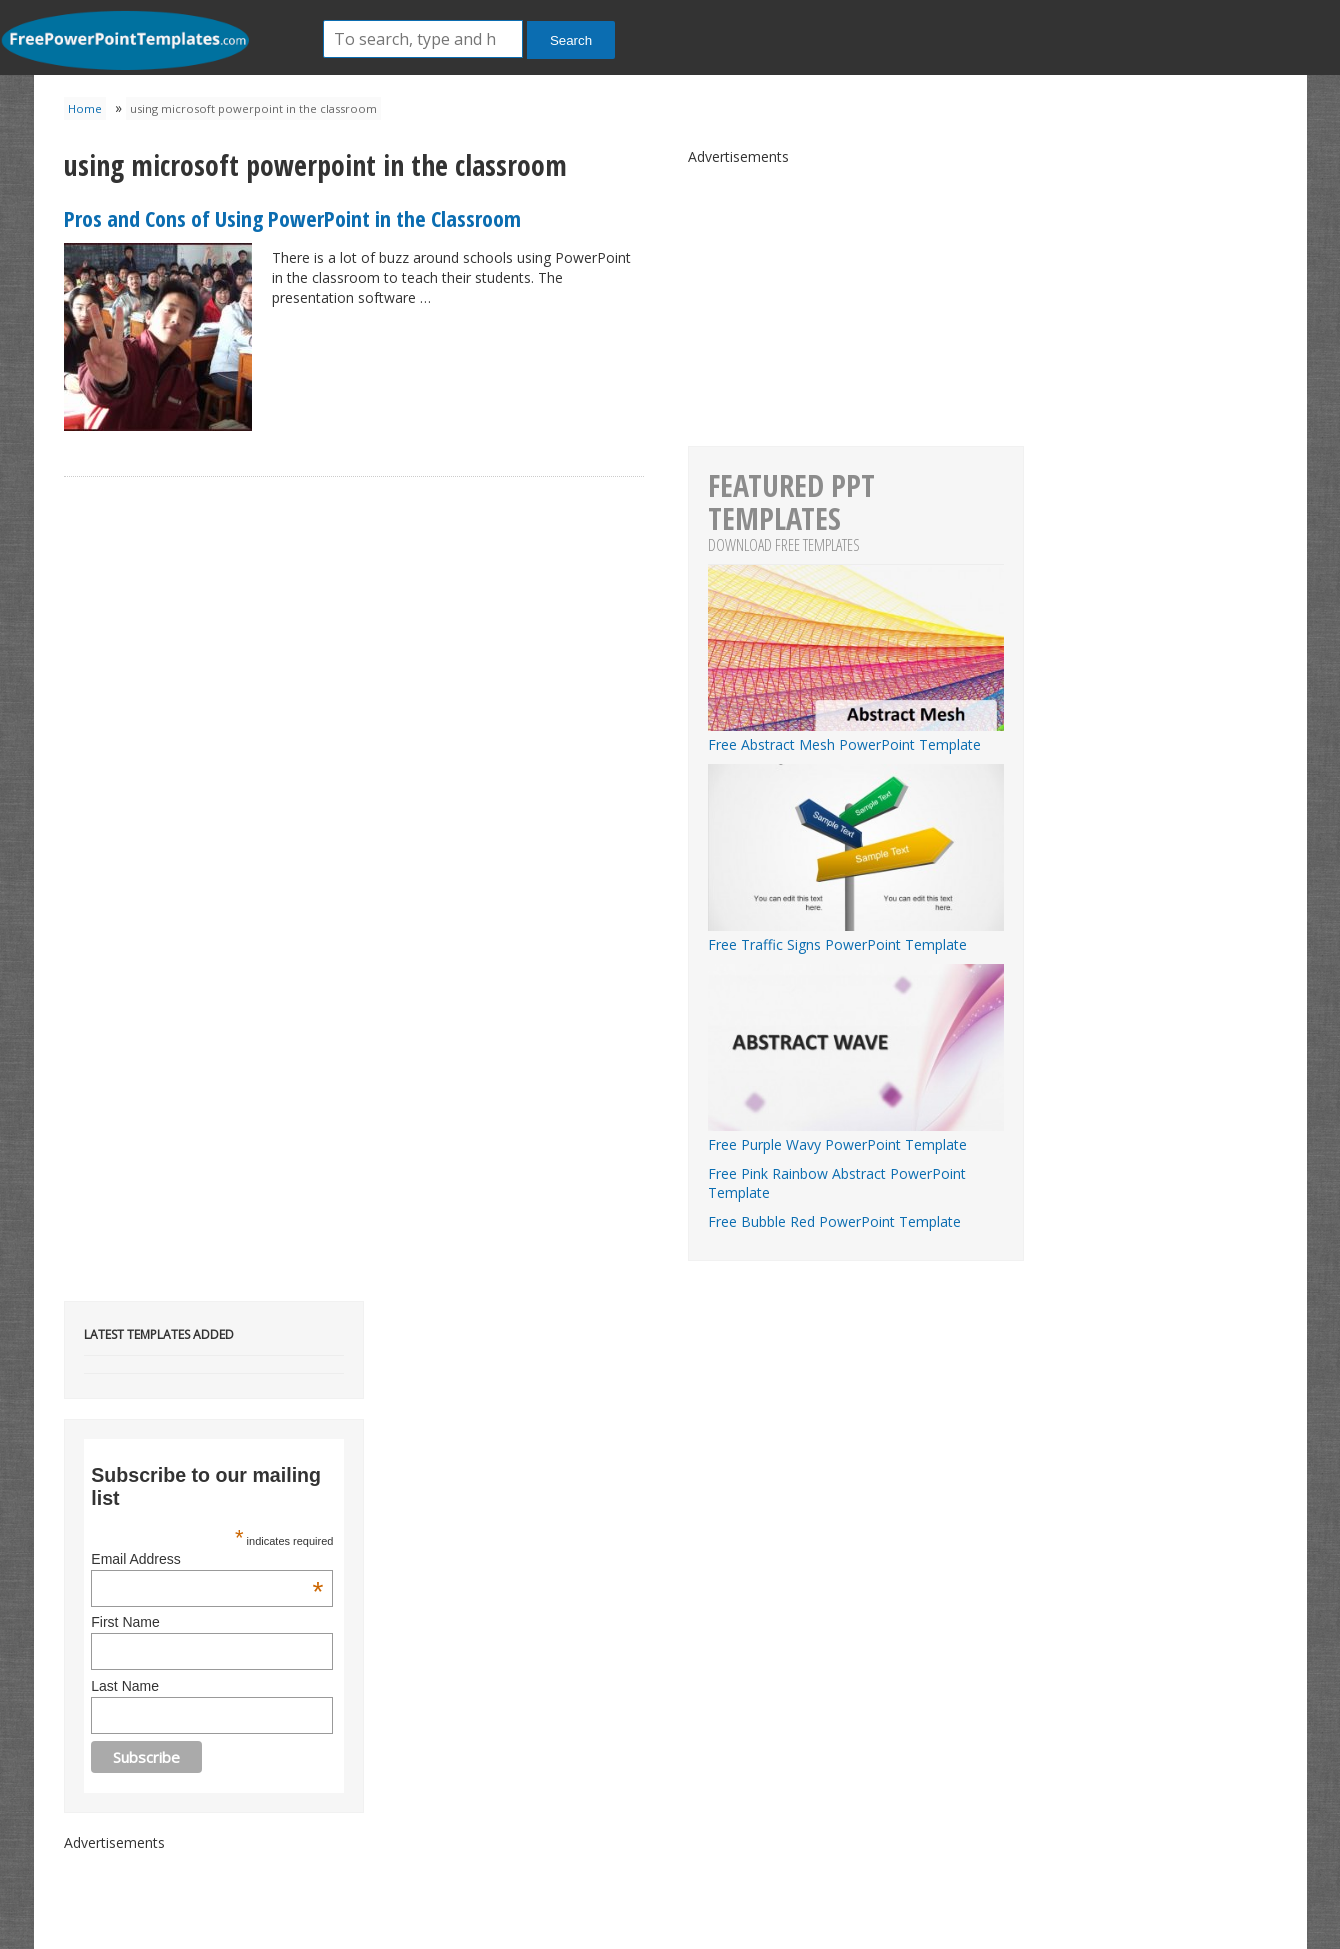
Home (85, 108)
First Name (125, 1622)
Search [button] (571, 40)
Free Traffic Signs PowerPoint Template (856, 935)
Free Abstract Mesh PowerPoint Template (856, 735)
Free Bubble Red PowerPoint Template (834, 1221)
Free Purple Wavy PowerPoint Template (856, 1135)
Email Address (207, 1559)
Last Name (125, 1686)
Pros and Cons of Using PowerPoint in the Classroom (292, 218)
